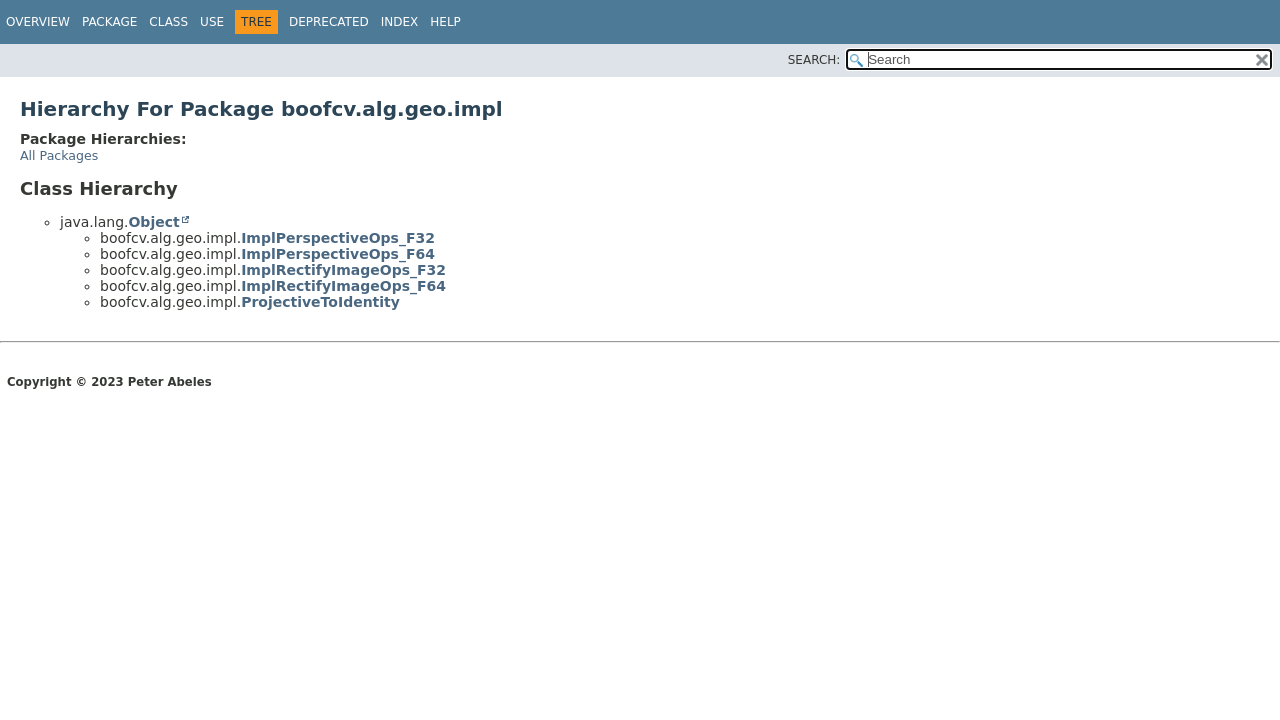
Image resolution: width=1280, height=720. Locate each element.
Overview (38, 22)
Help (445, 22)
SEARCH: (814, 60)
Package (109, 22)
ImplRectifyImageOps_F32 (343, 270)
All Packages (59, 155)
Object (153, 222)
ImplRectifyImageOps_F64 (343, 286)
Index (400, 22)
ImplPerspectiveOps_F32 (338, 238)
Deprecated (329, 22)
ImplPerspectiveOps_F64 (338, 254)
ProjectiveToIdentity (320, 302)
